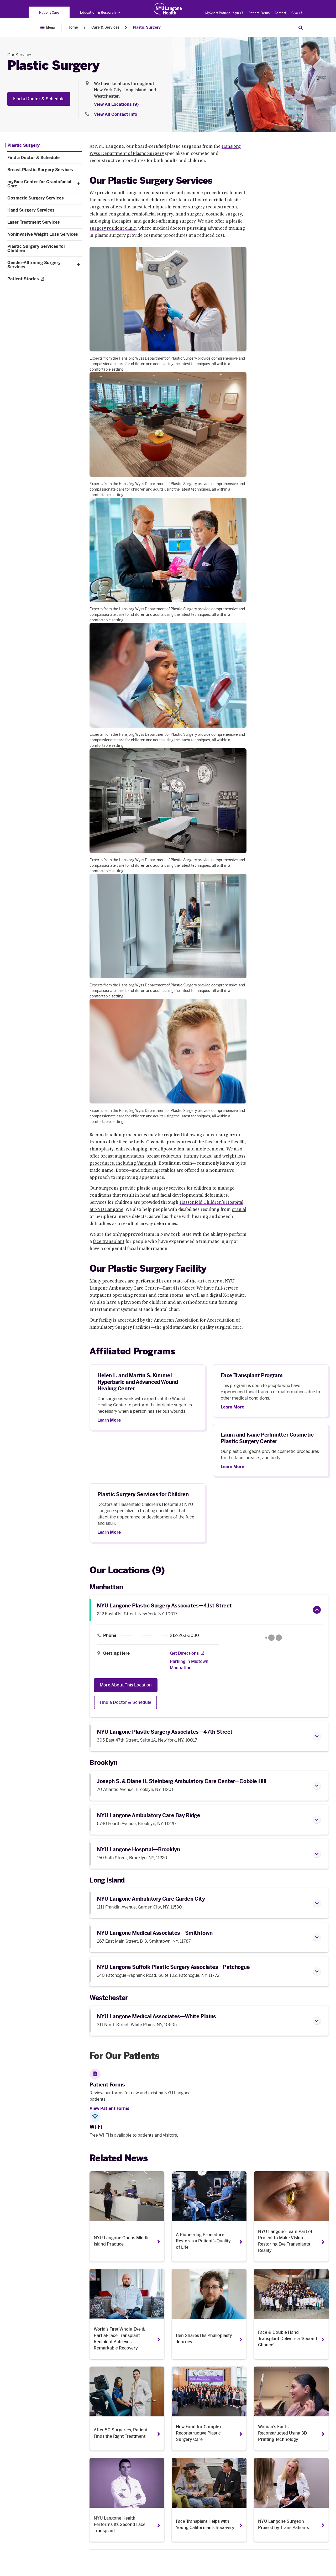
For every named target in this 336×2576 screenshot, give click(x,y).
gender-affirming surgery (169, 221)
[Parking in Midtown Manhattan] (191, 1664)
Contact (280, 13)
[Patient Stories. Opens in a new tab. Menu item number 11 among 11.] (44, 279)
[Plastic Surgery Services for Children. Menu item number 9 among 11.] (44, 248)
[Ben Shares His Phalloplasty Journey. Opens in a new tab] (209, 2314)
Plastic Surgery (147, 27)
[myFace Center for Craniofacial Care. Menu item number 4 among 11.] (40, 184)
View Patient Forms (109, 2108)
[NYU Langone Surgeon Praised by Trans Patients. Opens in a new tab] (291, 2500)
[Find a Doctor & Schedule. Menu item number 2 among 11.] (44, 158)
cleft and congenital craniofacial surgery (131, 214)
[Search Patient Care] (300, 27)
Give (296, 13)
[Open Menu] (47, 27)
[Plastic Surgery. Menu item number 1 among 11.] (22, 145)
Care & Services (105, 27)
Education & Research (100, 12)
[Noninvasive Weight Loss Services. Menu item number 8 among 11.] (44, 234)
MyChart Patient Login (224, 13)
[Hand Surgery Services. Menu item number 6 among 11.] (44, 210)
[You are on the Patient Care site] (49, 12)
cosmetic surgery (224, 214)
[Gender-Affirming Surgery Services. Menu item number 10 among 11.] (40, 265)
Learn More (109, 1420)
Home (72, 27)
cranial (239, 1209)
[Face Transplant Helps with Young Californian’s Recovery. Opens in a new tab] (209, 2500)
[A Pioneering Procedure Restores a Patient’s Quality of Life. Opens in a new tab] (209, 2216)
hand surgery (189, 214)
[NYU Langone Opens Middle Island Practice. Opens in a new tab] (127, 2216)
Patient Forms (259, 13)
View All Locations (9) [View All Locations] (116, 104)
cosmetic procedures (206, 193)
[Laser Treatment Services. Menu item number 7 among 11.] (44, 222)
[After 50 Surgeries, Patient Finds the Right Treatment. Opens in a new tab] (127, 2409)
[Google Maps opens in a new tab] (273, 1637)
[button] (78, 184)
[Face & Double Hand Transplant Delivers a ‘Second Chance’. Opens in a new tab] (291, 2314)
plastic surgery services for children (174, 1188)
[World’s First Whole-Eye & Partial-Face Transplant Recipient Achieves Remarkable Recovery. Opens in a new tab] (127, 2314)
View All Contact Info (115, 114)
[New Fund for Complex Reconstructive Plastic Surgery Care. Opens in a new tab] (209, 2409)
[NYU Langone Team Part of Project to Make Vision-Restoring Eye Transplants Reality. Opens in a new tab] (291, 2216)
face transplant (108, 1241)
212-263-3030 (184, 1635)
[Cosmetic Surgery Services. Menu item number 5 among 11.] (44, 198)
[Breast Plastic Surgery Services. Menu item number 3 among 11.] (44, 170)
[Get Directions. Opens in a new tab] (184, 1653)
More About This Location (126, 1685)
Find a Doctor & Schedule (39, 98)
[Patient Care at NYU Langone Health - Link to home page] (167, 8)
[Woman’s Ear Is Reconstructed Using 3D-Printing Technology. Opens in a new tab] (291, 2409)
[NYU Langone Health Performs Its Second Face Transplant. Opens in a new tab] (127, 2500)
